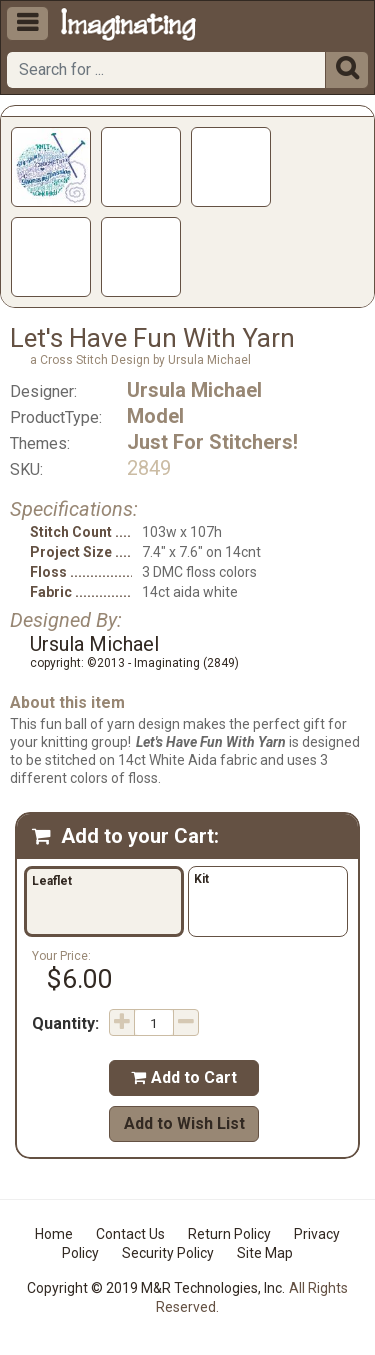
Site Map (265, 1253)
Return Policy (229, 1234)
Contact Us (130, 1234)
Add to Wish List (184, 1123)
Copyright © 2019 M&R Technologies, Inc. (156, 1288)
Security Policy (168, 1253)
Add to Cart (184, 1077)
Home (54, 1234)
